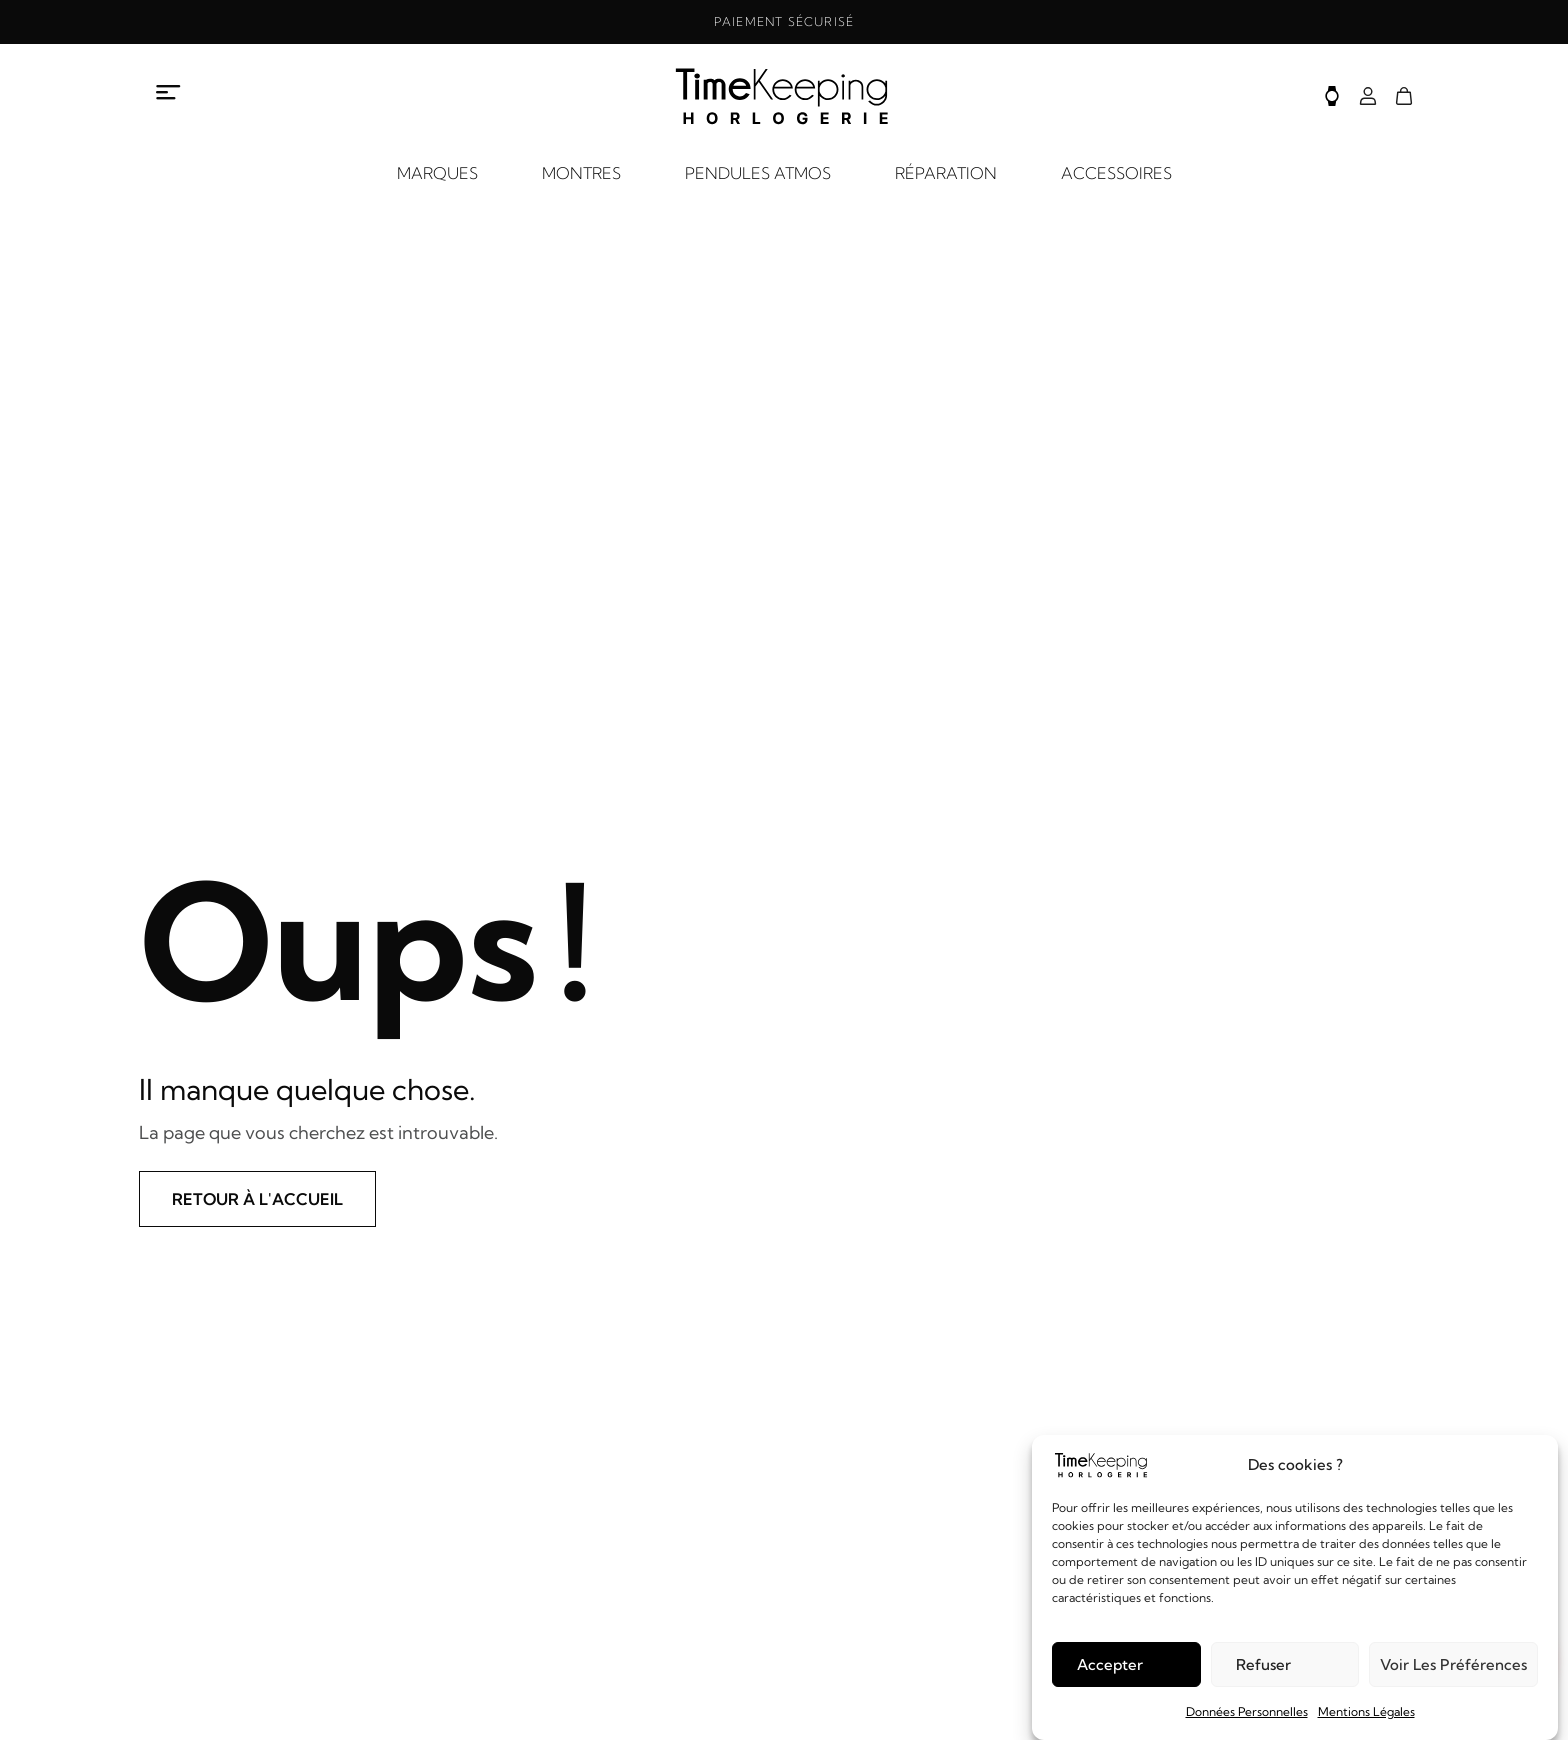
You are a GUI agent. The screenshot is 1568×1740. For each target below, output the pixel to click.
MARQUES (437, 173)
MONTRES (581, 173)
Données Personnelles (1247, 1711)
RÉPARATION (946, 173)
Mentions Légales (1366, 1711)
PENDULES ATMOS (758, 173)
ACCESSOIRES (1116, 173)
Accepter (1110, 1664)
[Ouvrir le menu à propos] (169, 93)
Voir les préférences (1453, 1664)
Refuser (1263, 1664)
